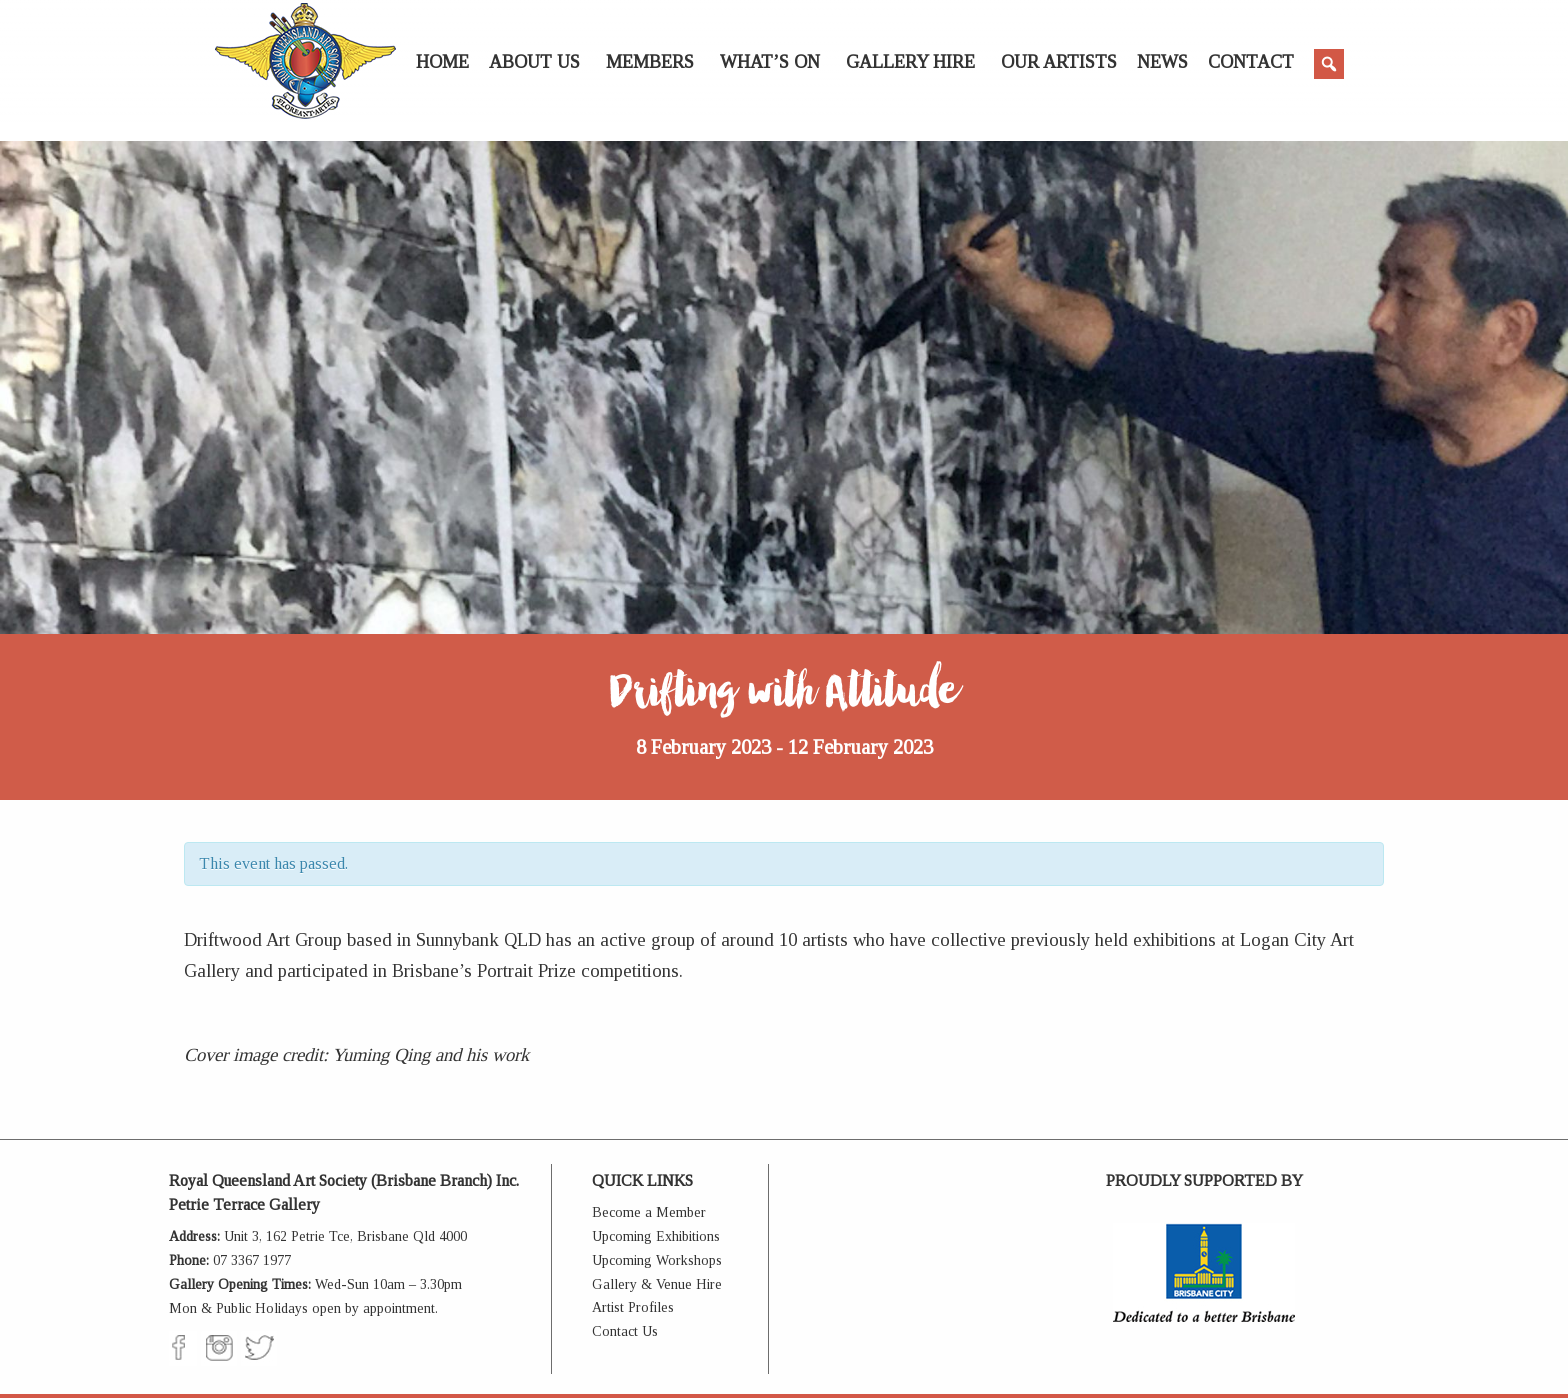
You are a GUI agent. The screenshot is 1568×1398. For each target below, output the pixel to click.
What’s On (770, 62)
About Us (534, 62)
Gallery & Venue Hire (657, 1284)
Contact (1251, 62)
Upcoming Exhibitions (656, 1236)
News (1162, 62)
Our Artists (1059, 62)
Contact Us (625, 1331)
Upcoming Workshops (657, 1260)
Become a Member (649, 1212)
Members (650, 62)
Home (442, 62)
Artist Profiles (633, 1307)
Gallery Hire (910, 62)
